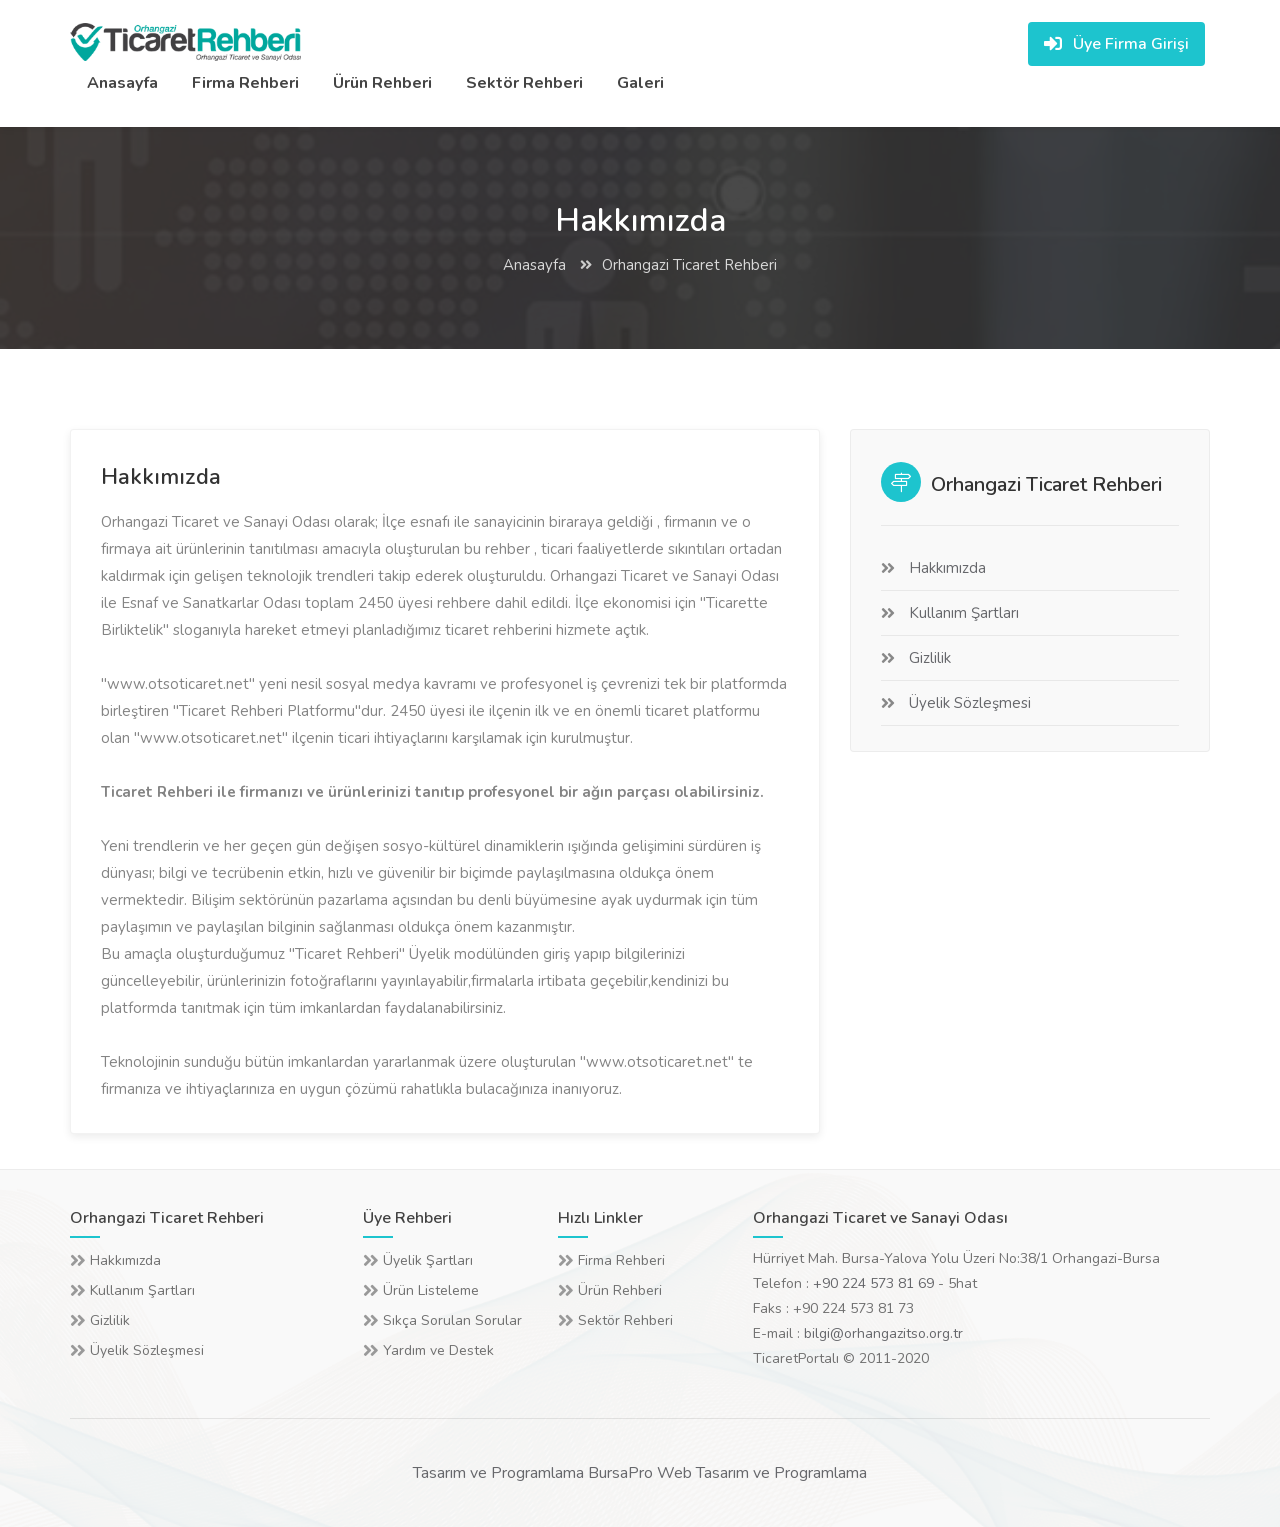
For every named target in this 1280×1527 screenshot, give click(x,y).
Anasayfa (122, 83)
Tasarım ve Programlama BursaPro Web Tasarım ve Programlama (640, 1473)
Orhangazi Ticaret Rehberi (689, 265)
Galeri (640, 83)
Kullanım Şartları (964, 613)
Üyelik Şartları (428, 1260)
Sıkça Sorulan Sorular (452, 1320)
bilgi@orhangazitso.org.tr (883, 1333)
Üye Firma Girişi (1116, 44)
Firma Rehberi (245, 83)
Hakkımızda (947, 568)
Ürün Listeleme (431, 1290)
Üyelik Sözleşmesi (970, 703)
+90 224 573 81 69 (873, 1283)
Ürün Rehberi (382, 83)
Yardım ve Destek (438, 1350)
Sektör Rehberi (524, 83)
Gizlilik (930, 658)
